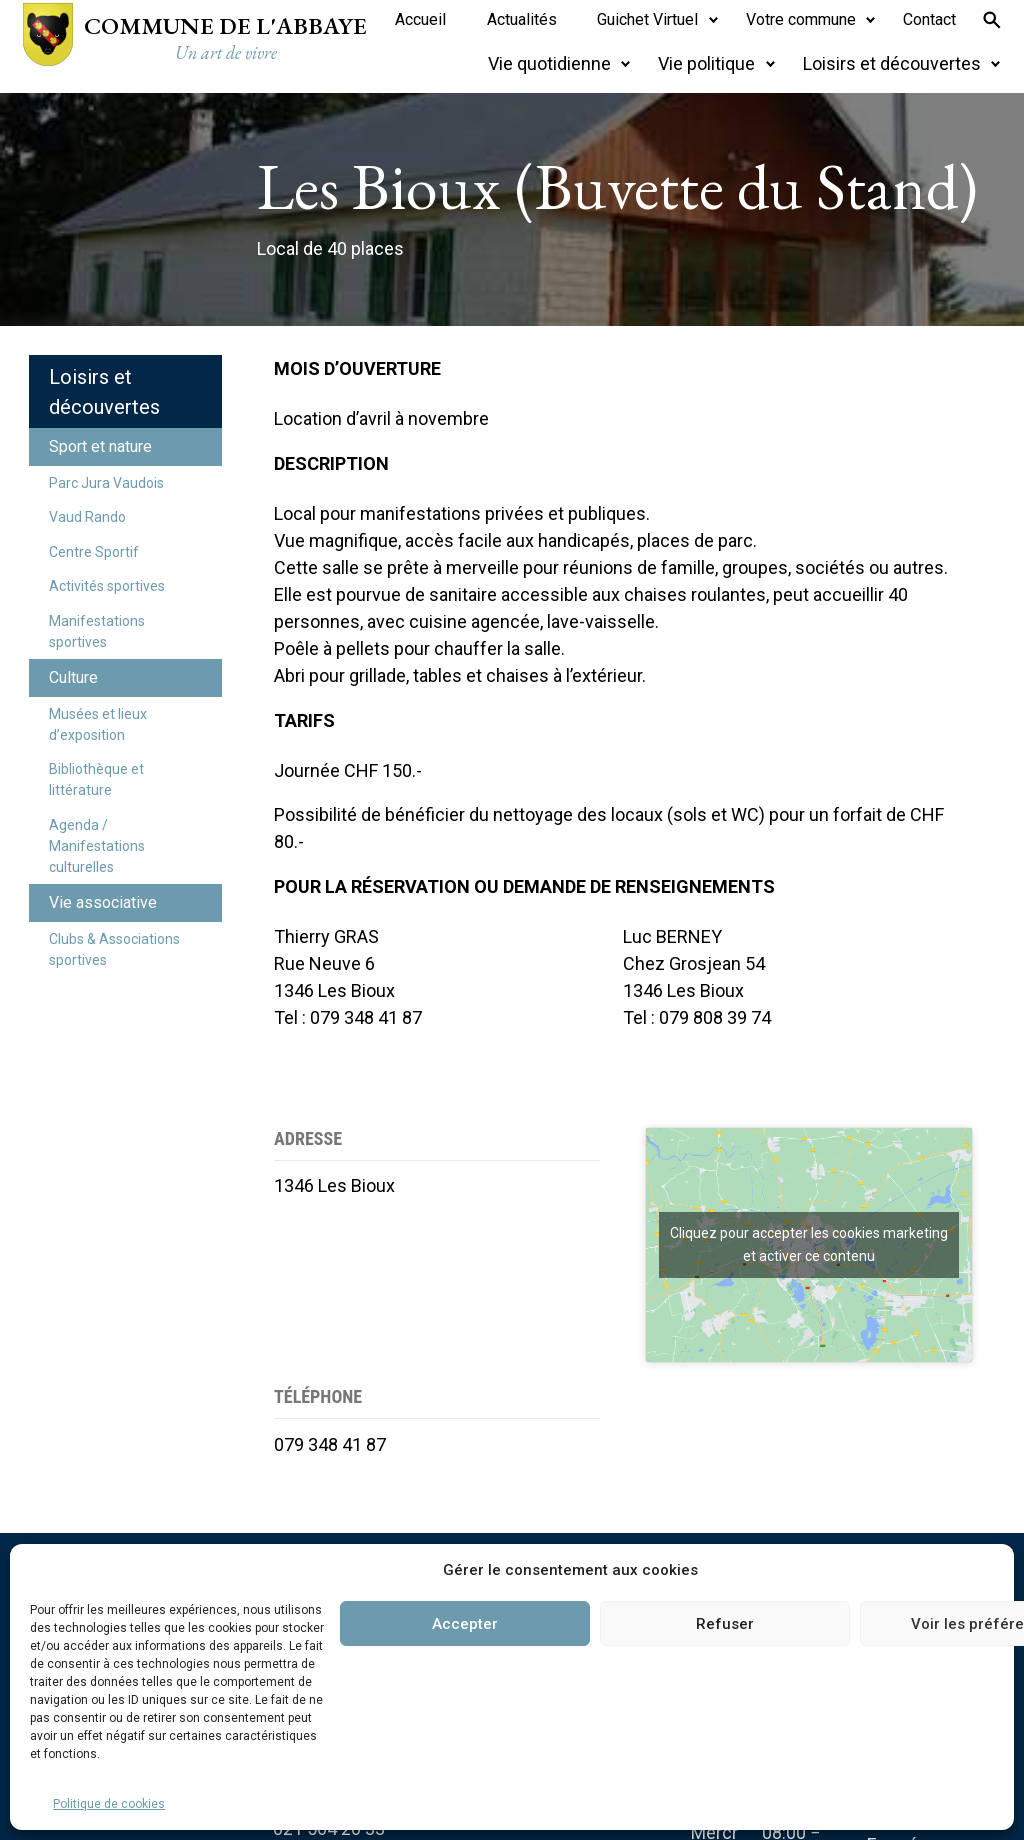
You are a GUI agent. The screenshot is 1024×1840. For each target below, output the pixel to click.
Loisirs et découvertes (104, 392)
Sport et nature (100, 446)
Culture (73, 677)
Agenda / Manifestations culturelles (97, 846)
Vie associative (103, 902)
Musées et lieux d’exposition (98, 724)
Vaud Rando (87, 517)
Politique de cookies (109, 1804)
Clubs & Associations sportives (114, 949)
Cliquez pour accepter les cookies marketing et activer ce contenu (809, 1244)
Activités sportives (107, 586)
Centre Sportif (94, 552)
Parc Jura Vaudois (106, 483)
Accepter (465, 1624)
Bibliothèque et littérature (96, 779)
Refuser (725, 1624)
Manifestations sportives (97, 631)
